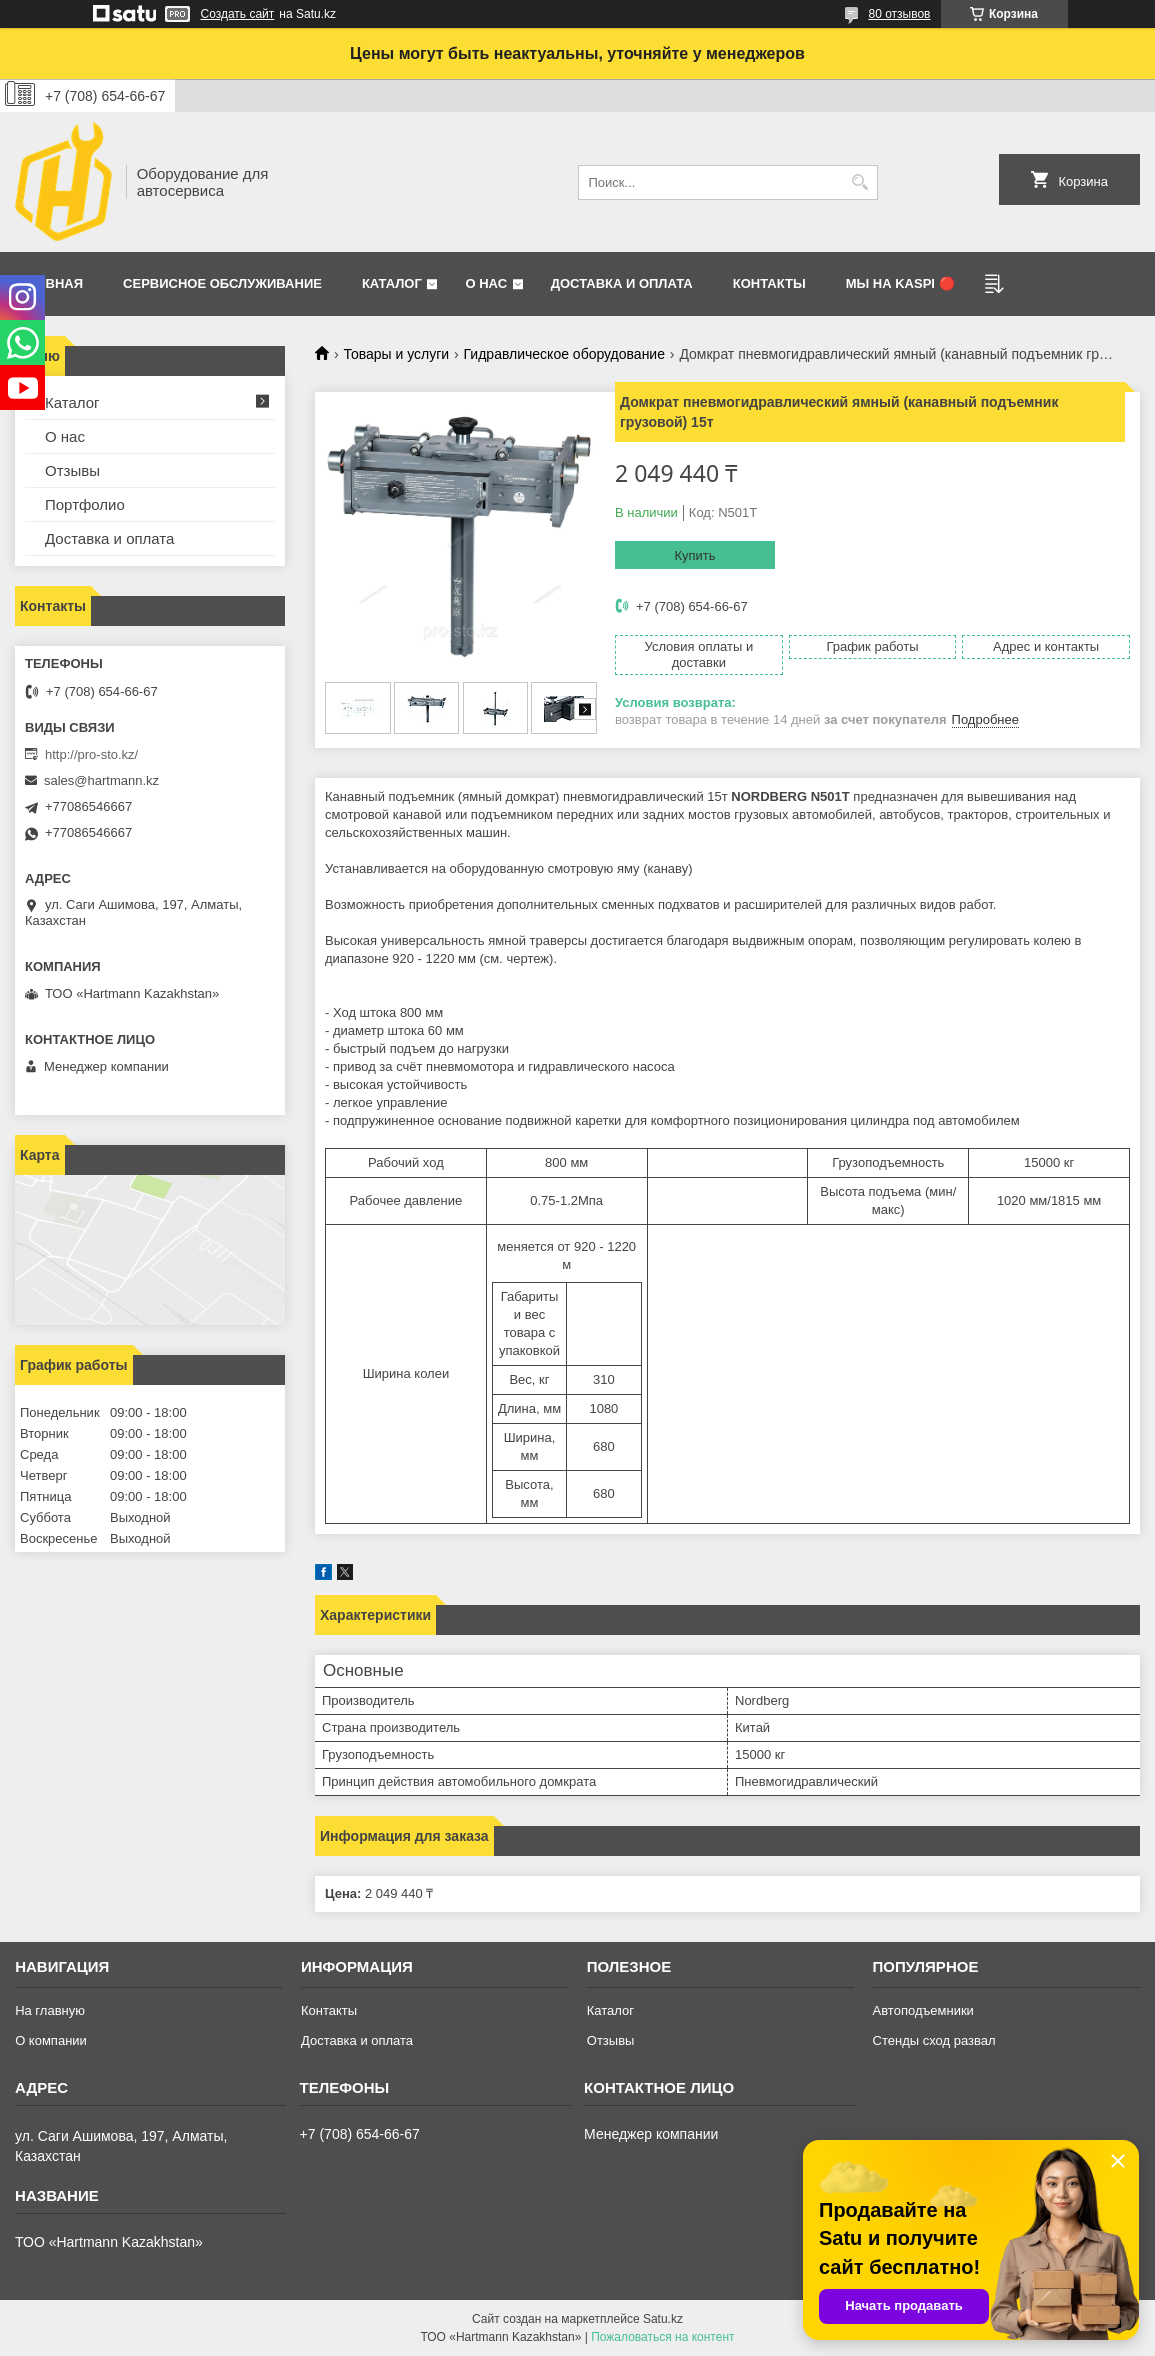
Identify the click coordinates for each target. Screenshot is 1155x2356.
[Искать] (860, 182)
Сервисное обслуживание (222, 283)
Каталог (392, 283)
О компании (51, 2040)
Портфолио (85, 504)
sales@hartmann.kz (101, 780)
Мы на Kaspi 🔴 (900, 283)
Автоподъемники (923, 2010)
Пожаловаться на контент (662, 2337)
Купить (694, 555)
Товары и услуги (396, 354)
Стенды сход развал (934, 2040)
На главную (50, 2010)
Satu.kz (663, 2319)
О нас (486, 283)
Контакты (769, 283)
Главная (51, 283)
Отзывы (72, 470)
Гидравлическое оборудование (564, 354)
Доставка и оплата (622, 283)
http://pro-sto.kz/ (91, 754)
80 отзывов (899, 14)
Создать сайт (238, 14)
